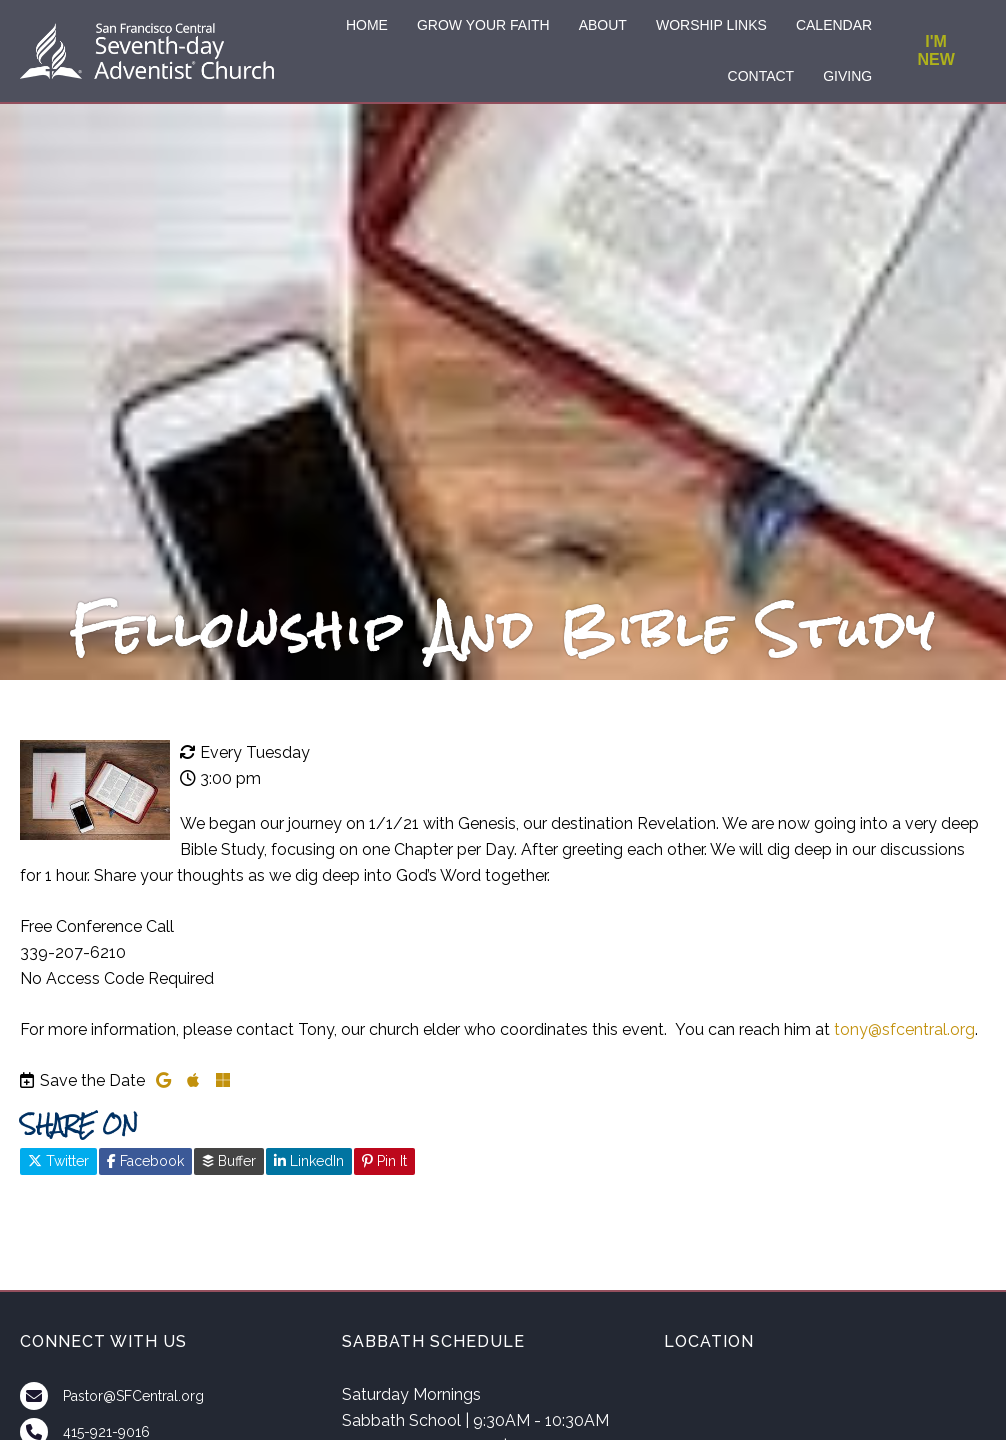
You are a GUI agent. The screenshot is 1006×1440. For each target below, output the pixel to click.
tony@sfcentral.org (904, 1029)
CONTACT (761, 76)
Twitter (58, 1161)
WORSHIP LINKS (711, 25)
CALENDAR (834, 25)
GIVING (847, 76)
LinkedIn (309, 1161)
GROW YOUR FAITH (483, 25)
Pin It (384, 1161)
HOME (367, 25)
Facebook (145, 1161)
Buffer (229, 1161)
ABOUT (603, 25)
